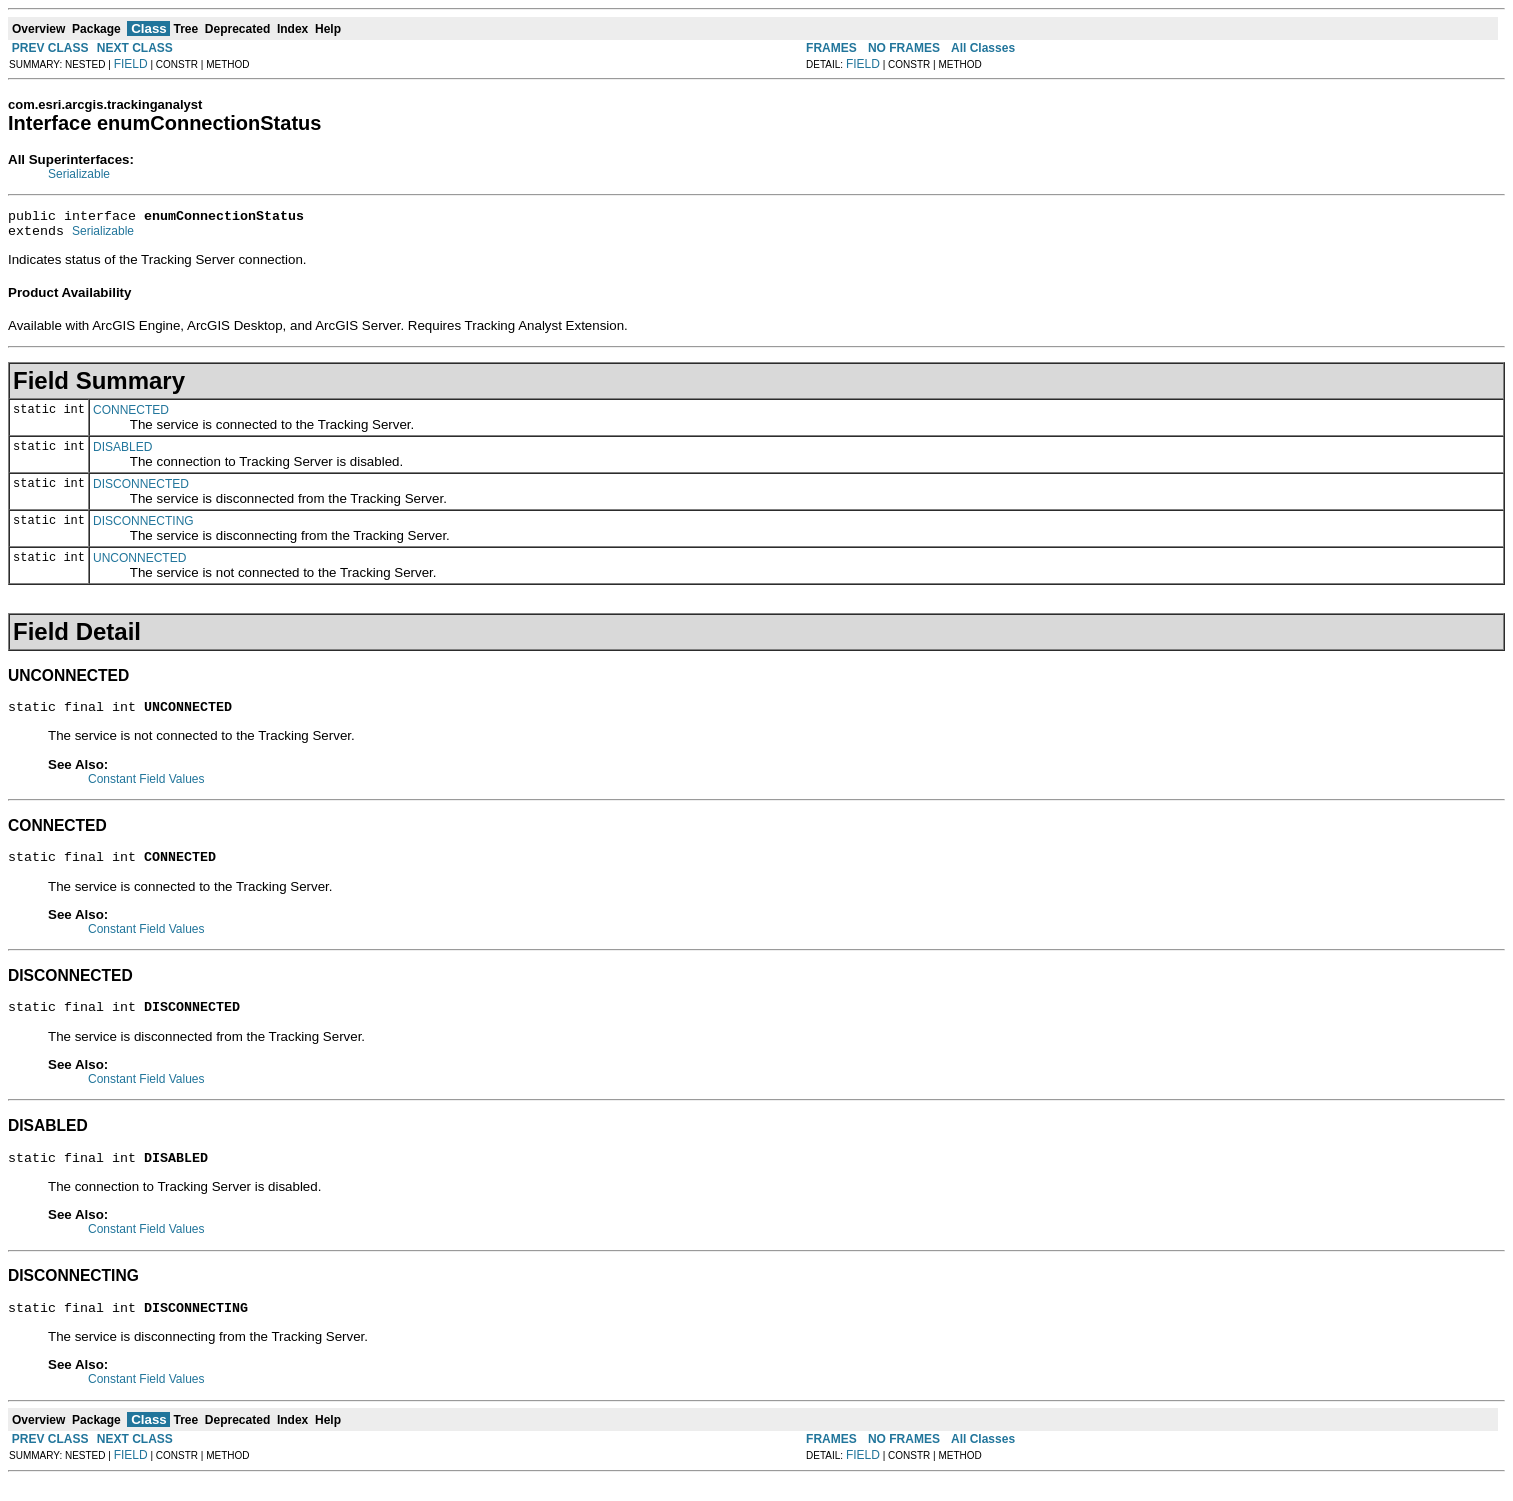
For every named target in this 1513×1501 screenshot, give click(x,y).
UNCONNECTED (139, 564)
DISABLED (122, 453)
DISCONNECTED (141, 490)
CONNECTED (131, 416)
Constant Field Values (146, 788)
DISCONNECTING (143, 527)
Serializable (79, 174)
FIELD (131, 64)
